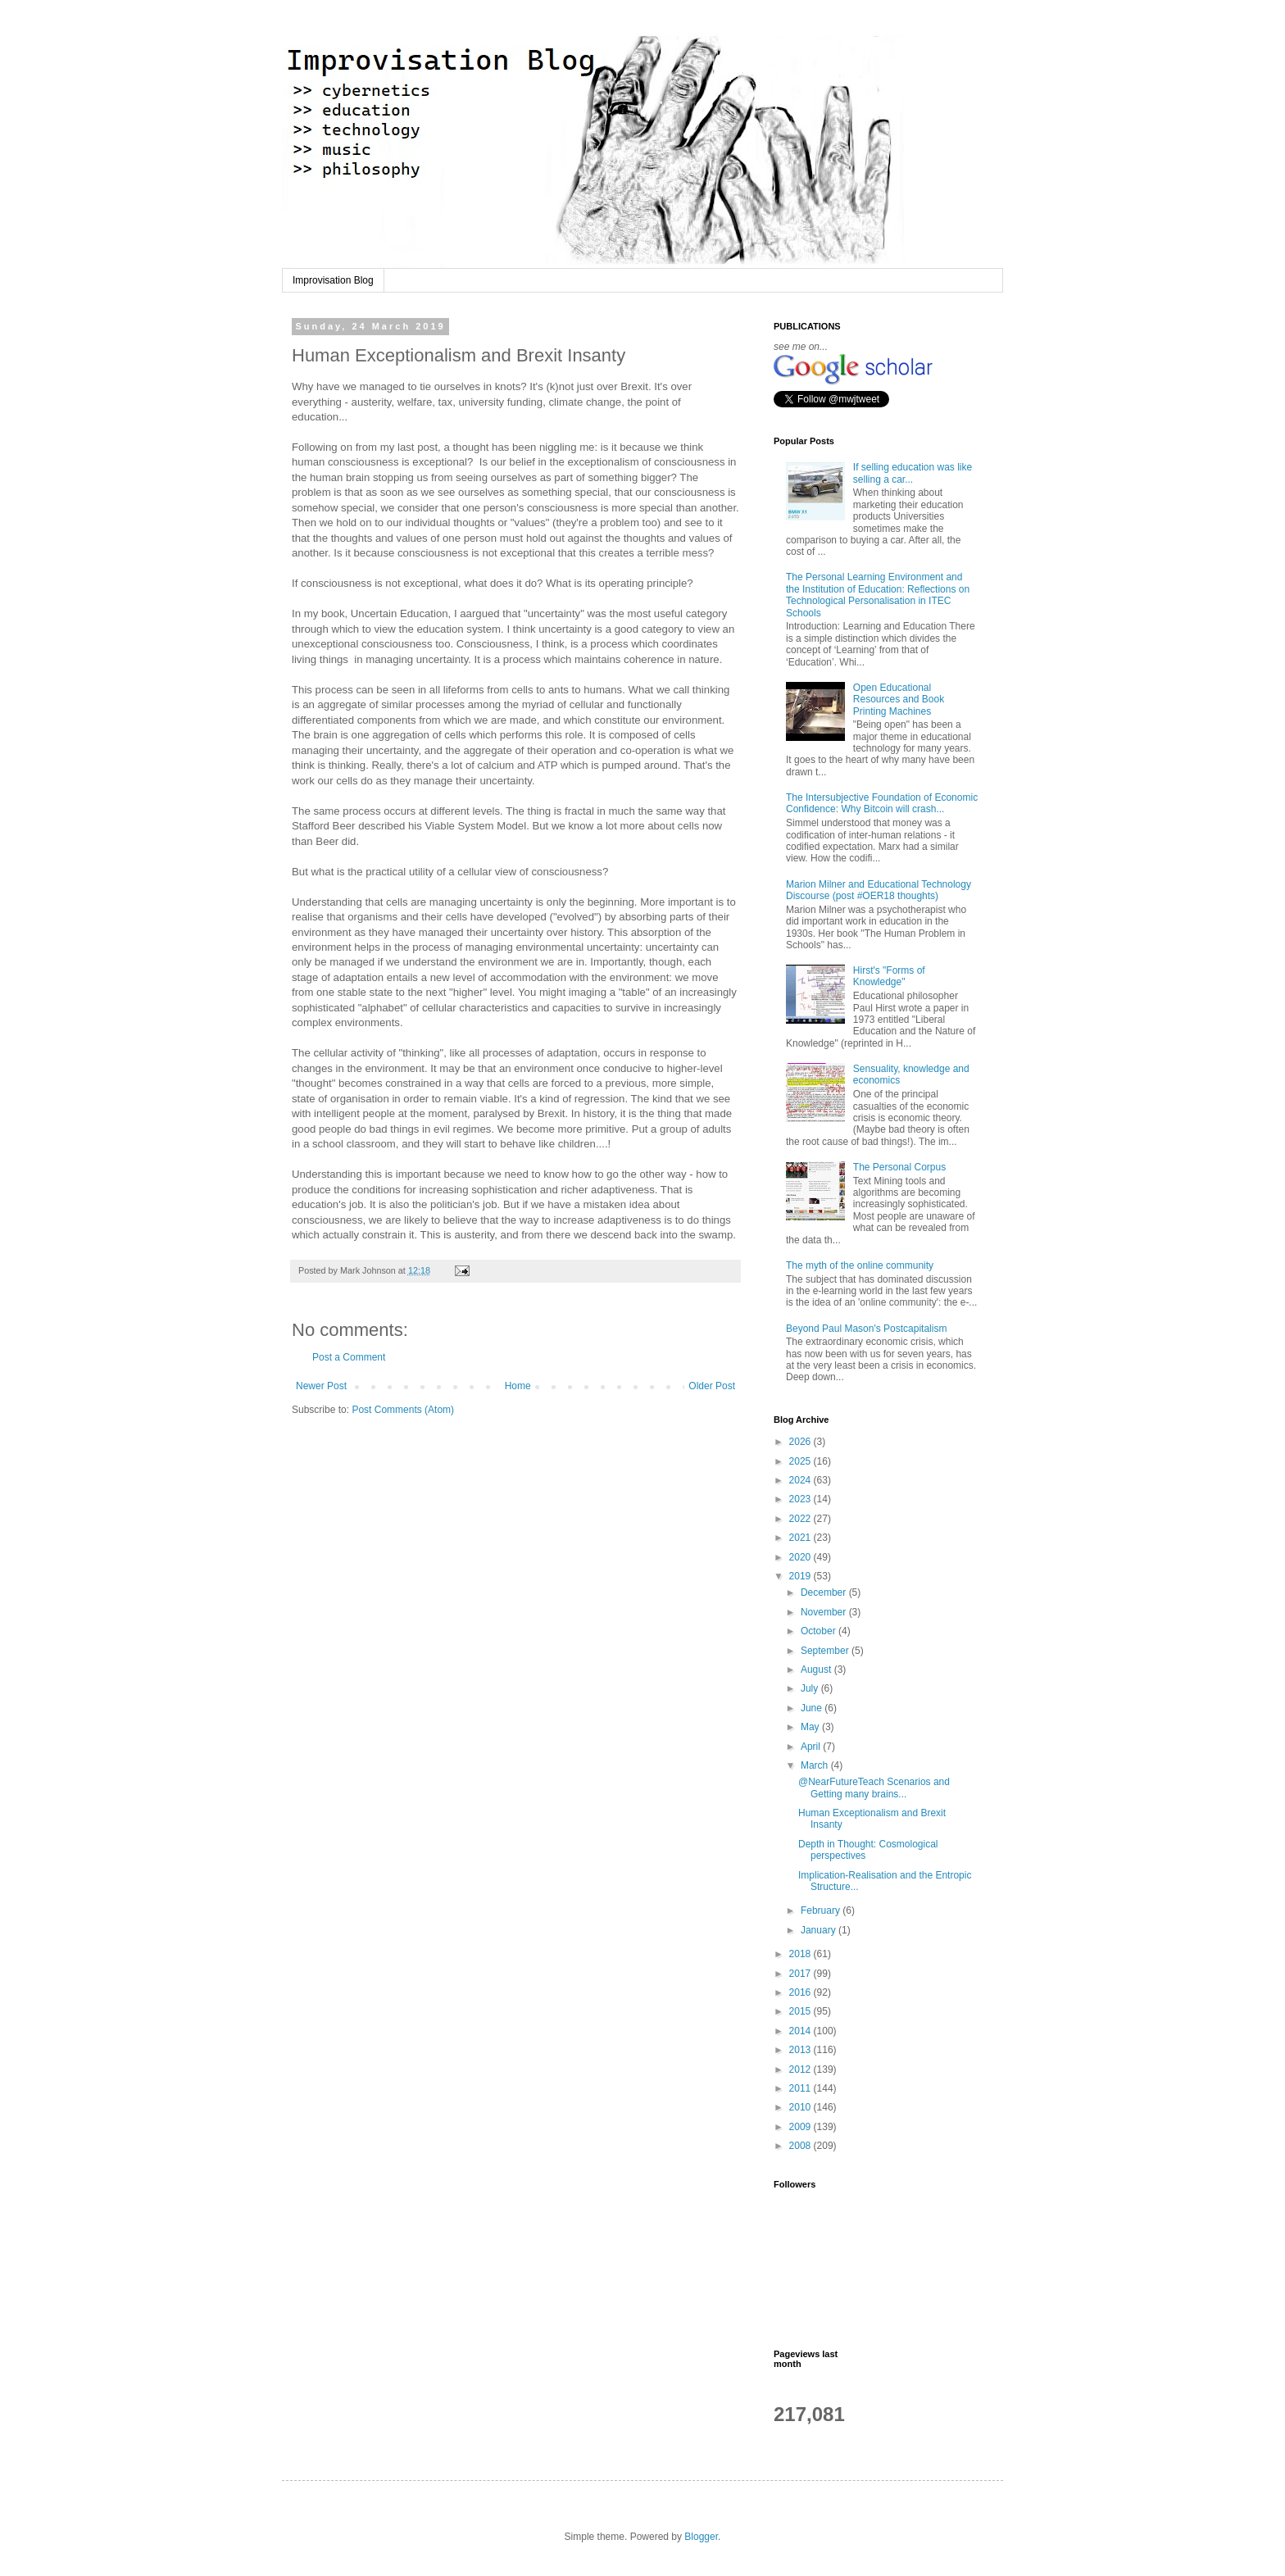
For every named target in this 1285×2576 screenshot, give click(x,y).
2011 (801, 2088)
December (825, 1592)
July (811, 1688)
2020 (801, 1557)
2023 (801, 1499)
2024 (801, 1480)
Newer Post (321, 1386)
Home (518, 1386)
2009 (801, 2127)
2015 (801, 2011)
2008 (801, 2145)
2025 (801, 1461)
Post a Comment (348, 1357)
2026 (801, 1441)
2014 (801, 2031)
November (825, 1612)
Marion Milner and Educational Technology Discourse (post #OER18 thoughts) (878, 890)
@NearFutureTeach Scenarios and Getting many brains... (874, 1787)
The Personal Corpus (899, 1167)
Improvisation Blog (333, 280)
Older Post (711, 1386)
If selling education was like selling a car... (912, 472)
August (817, 1669)
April (812, 1746)
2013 (801, 2050)
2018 (801, 1954)
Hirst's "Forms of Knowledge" (889, 976)
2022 (801, 1518)
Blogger (701, 2536)
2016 (801, 1992)
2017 (801, 1973)
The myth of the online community (859, 1265)
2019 (801, 1576)
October (819, 1631)
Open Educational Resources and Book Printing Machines (898, 699)
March (816, 1765)
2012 (801, 2069)
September (826, 1650)
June (812, 1708)
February (821, 1910)
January (819, 1930)
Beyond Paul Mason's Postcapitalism (866, 1328)
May (811, 1727)
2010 (801, 2107)
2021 (801, 1537)
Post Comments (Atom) (403, 1409)
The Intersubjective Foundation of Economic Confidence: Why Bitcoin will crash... (882, 803)
